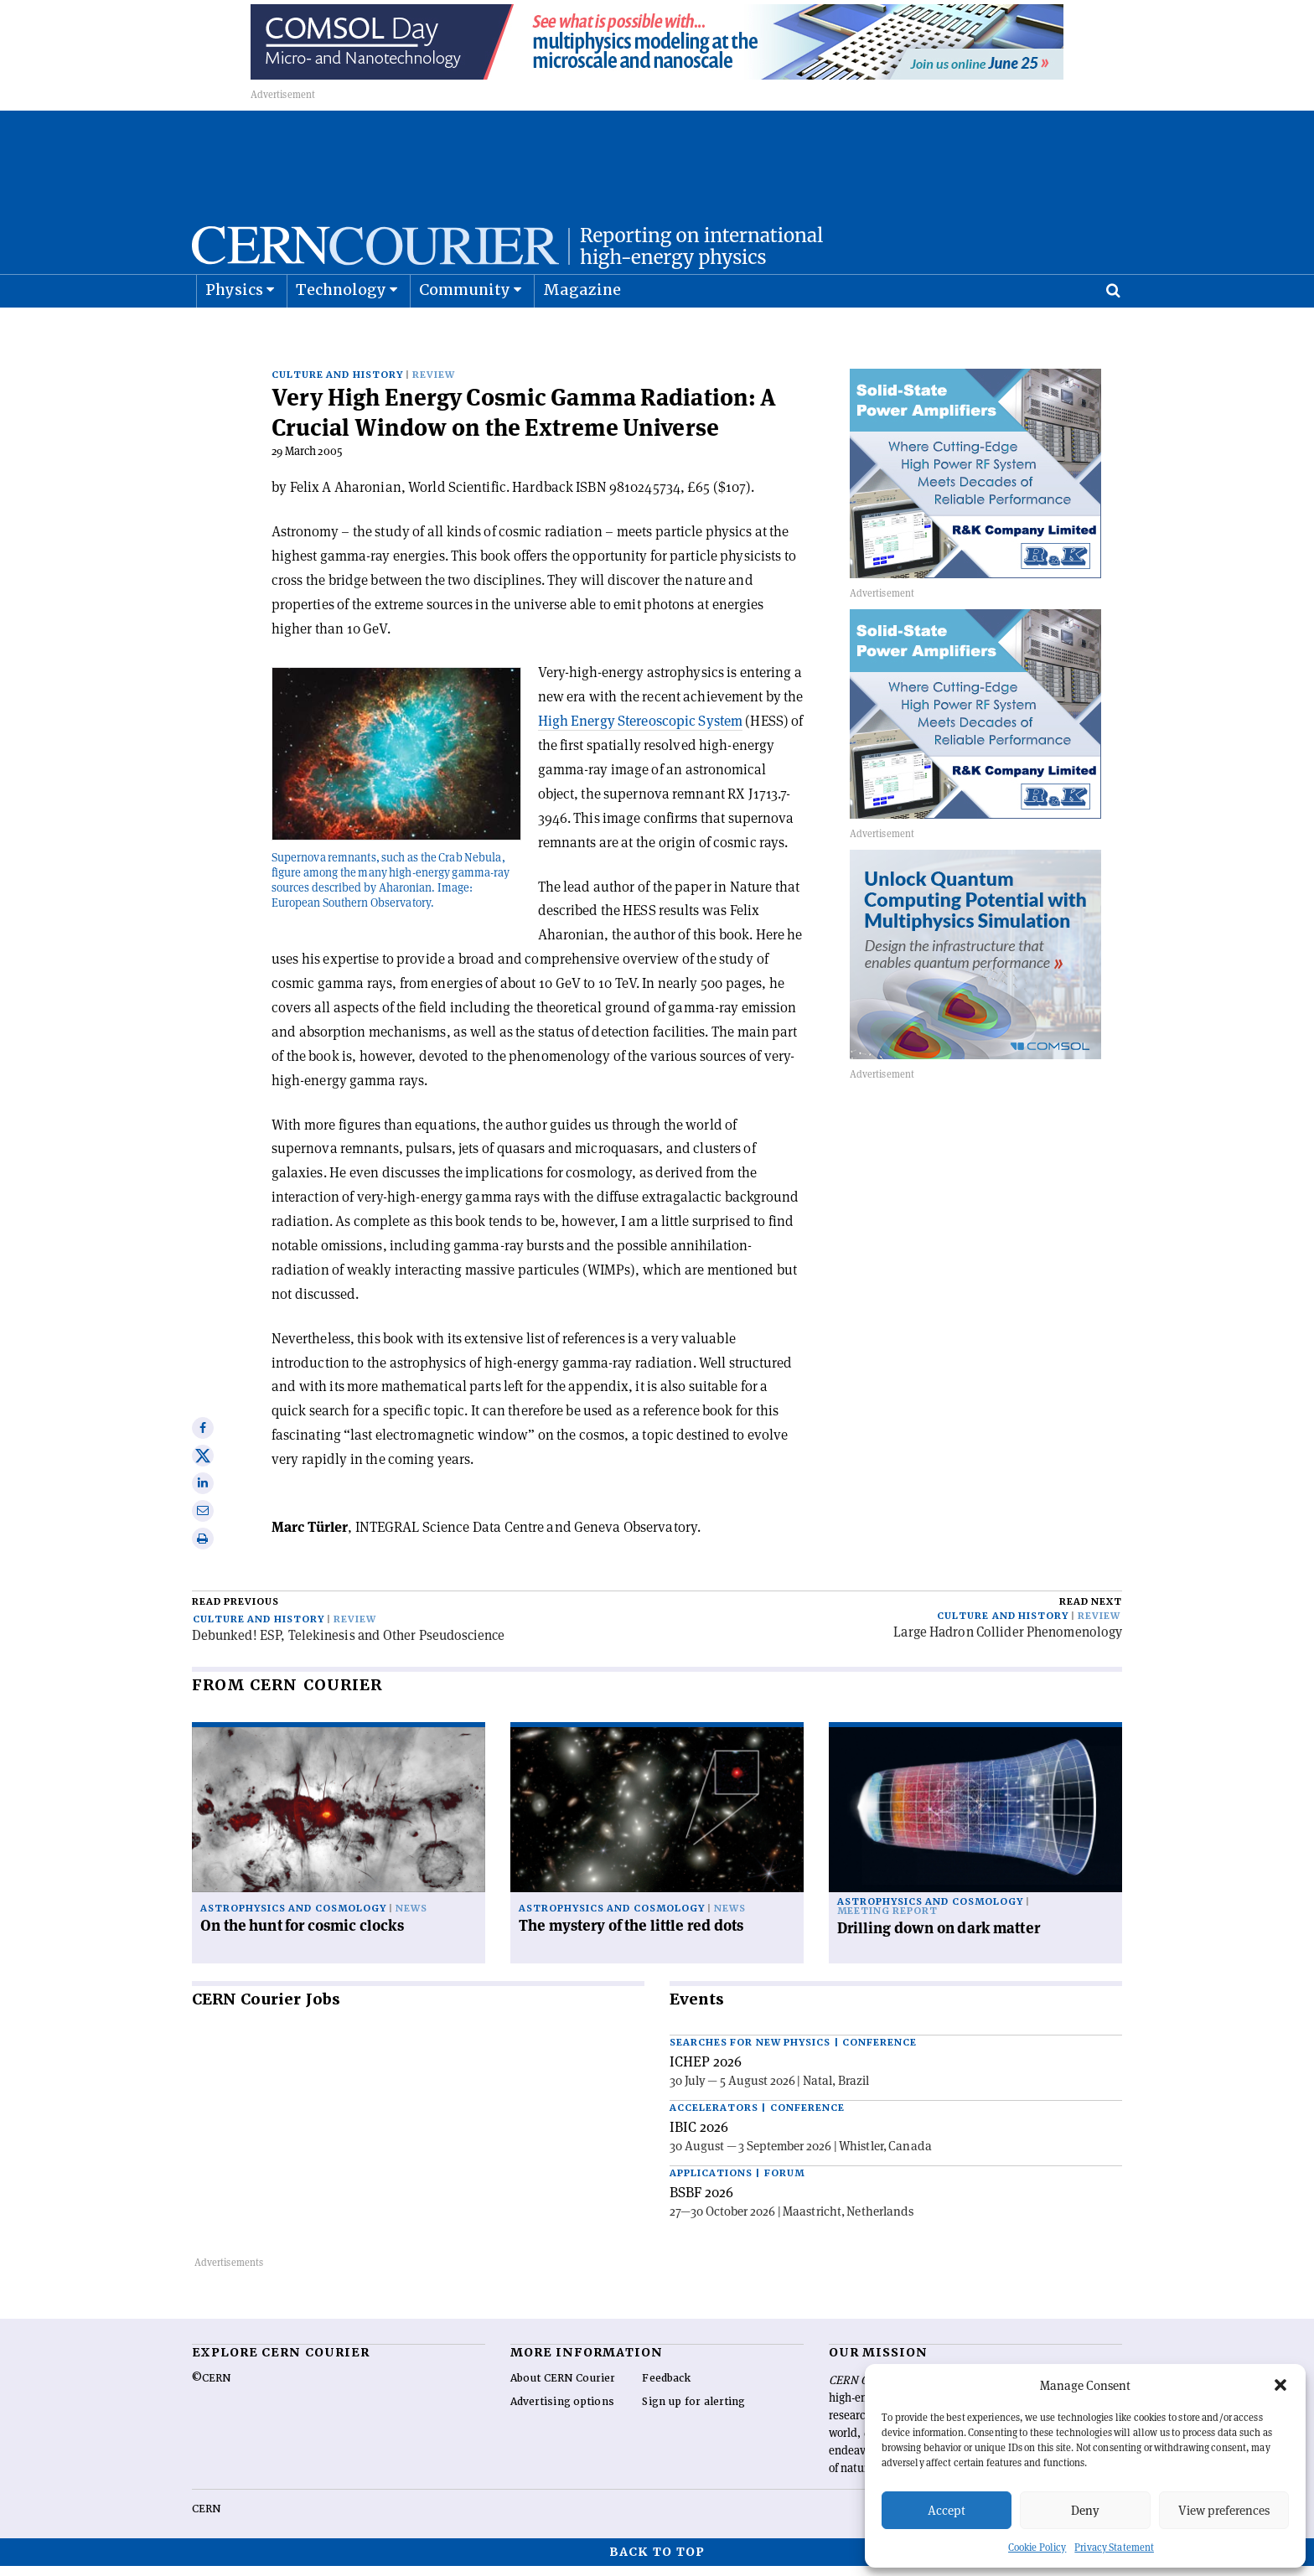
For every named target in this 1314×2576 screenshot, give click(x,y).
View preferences (1224, 2510)
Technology (341, 331)
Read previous (235, 1612)
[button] (1280, 2385)
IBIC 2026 (699, 2137)
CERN (206, 2519)
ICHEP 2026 (706, 2071)
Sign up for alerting (693, 2411)
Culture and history (337, 385)
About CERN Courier (562, 2388)
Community (465, 331)
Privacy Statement (1114, 2547)
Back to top (657, 2561)
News (411, 1918)
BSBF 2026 (701, 2202)
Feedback (666, 2388)
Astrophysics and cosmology (293, 1918)
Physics (234, 331)
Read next (1090, 1612)
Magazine (582, 331)
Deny (1085, 2510)
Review (433, 385)
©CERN (211, 2388)
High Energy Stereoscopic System (640, 731)
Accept (946, 2510)
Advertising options (562, 2411)
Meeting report (887, 1921)
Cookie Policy (1037, 2547)
